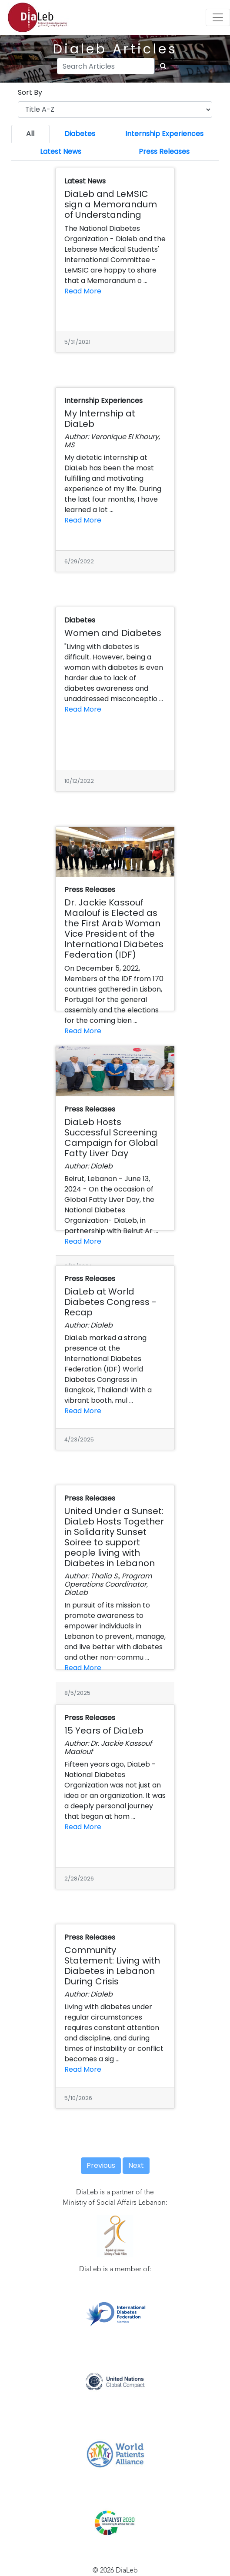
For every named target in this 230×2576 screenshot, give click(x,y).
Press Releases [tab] (164, 151)
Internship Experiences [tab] (164, 134)
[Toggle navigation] (218, 17)
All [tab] (30, 134)
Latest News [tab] (60, 151)
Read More (82, 291)
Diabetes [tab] (79, 134)
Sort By (30, 92)
